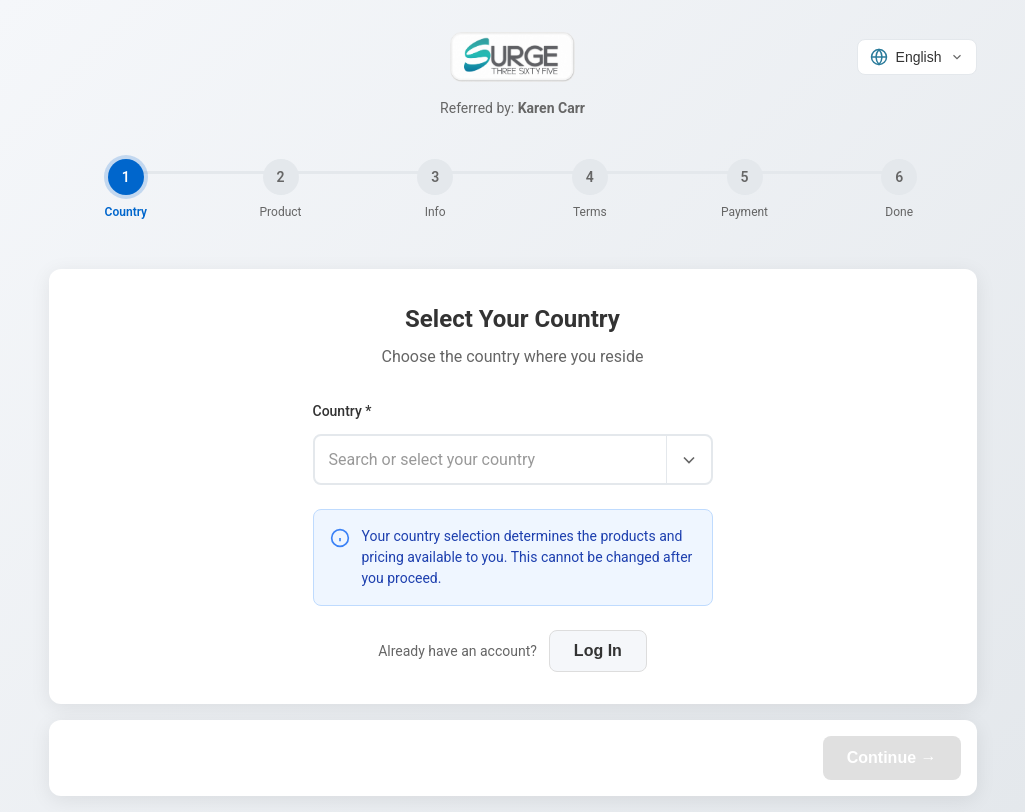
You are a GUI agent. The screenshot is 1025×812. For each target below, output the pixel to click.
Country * (342, 411)
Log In (598, 650)
